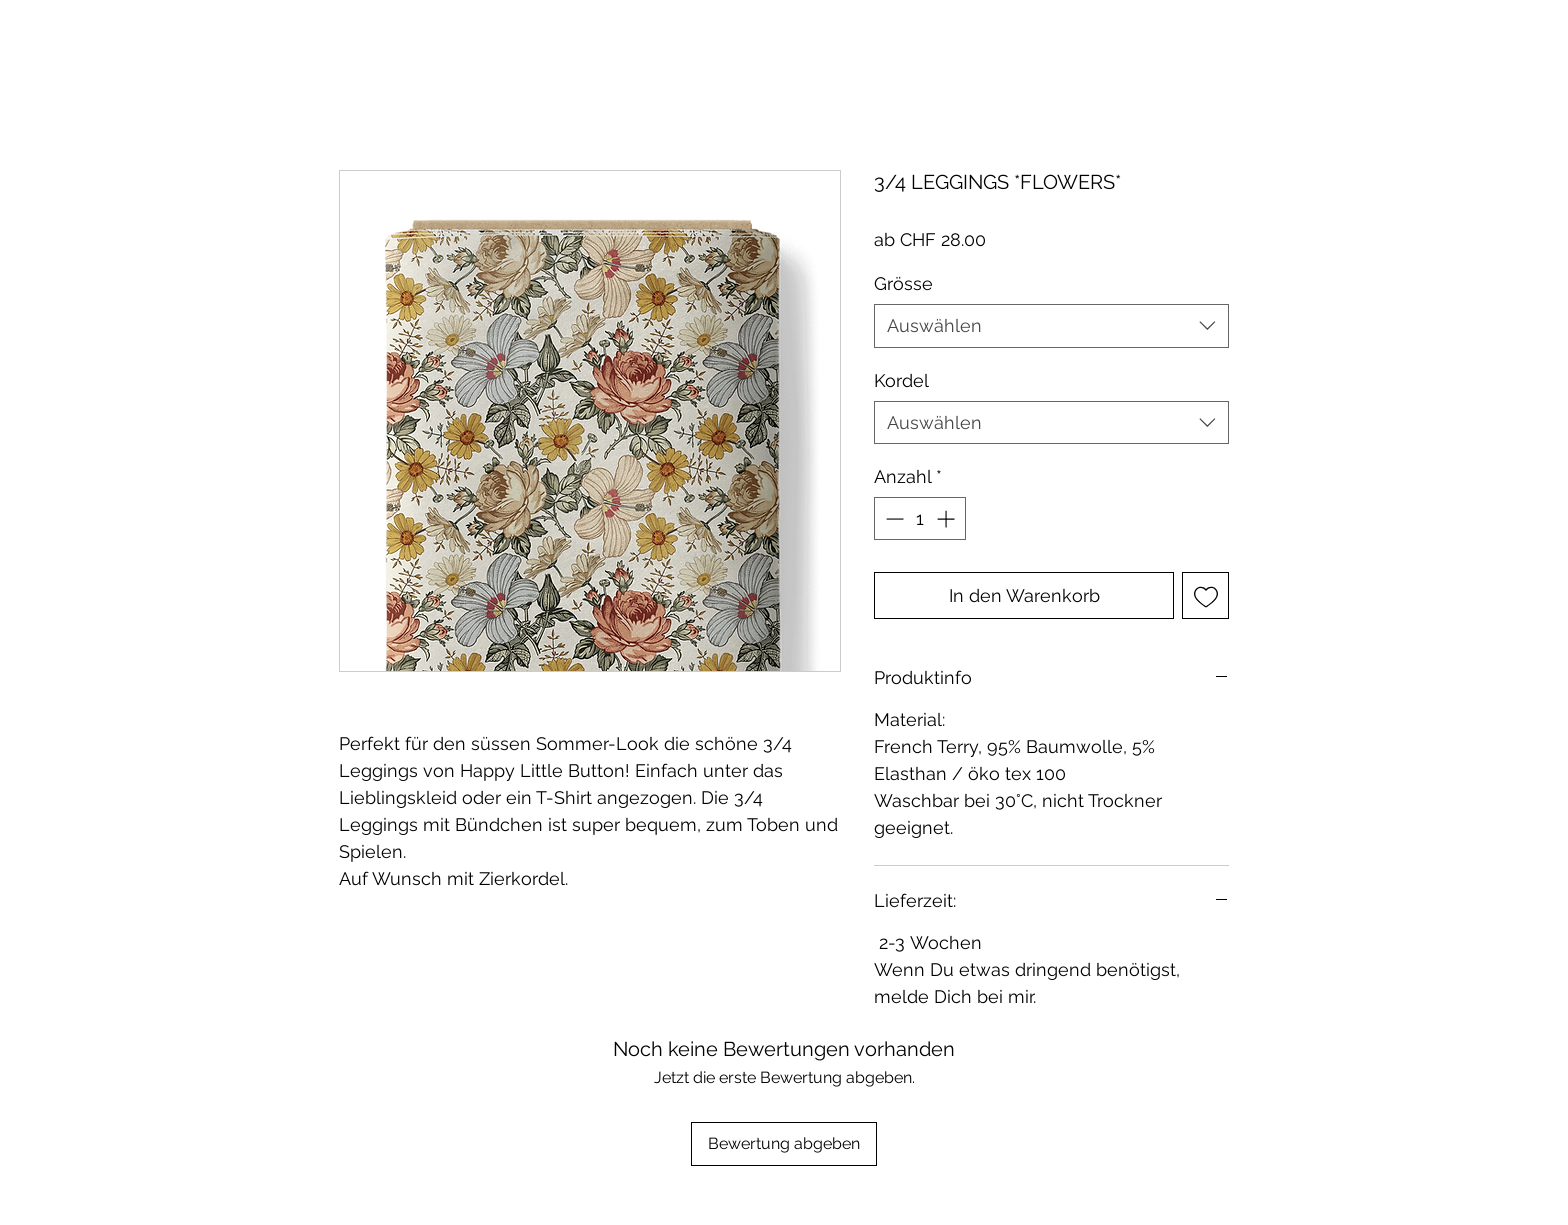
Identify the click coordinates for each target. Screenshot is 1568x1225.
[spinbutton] (920, 518)
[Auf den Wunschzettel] (1205, 595)
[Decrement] (892, 518)
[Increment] (947, 518)
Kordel (901, 380)
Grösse (903, 283)
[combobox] (1051, 325)
